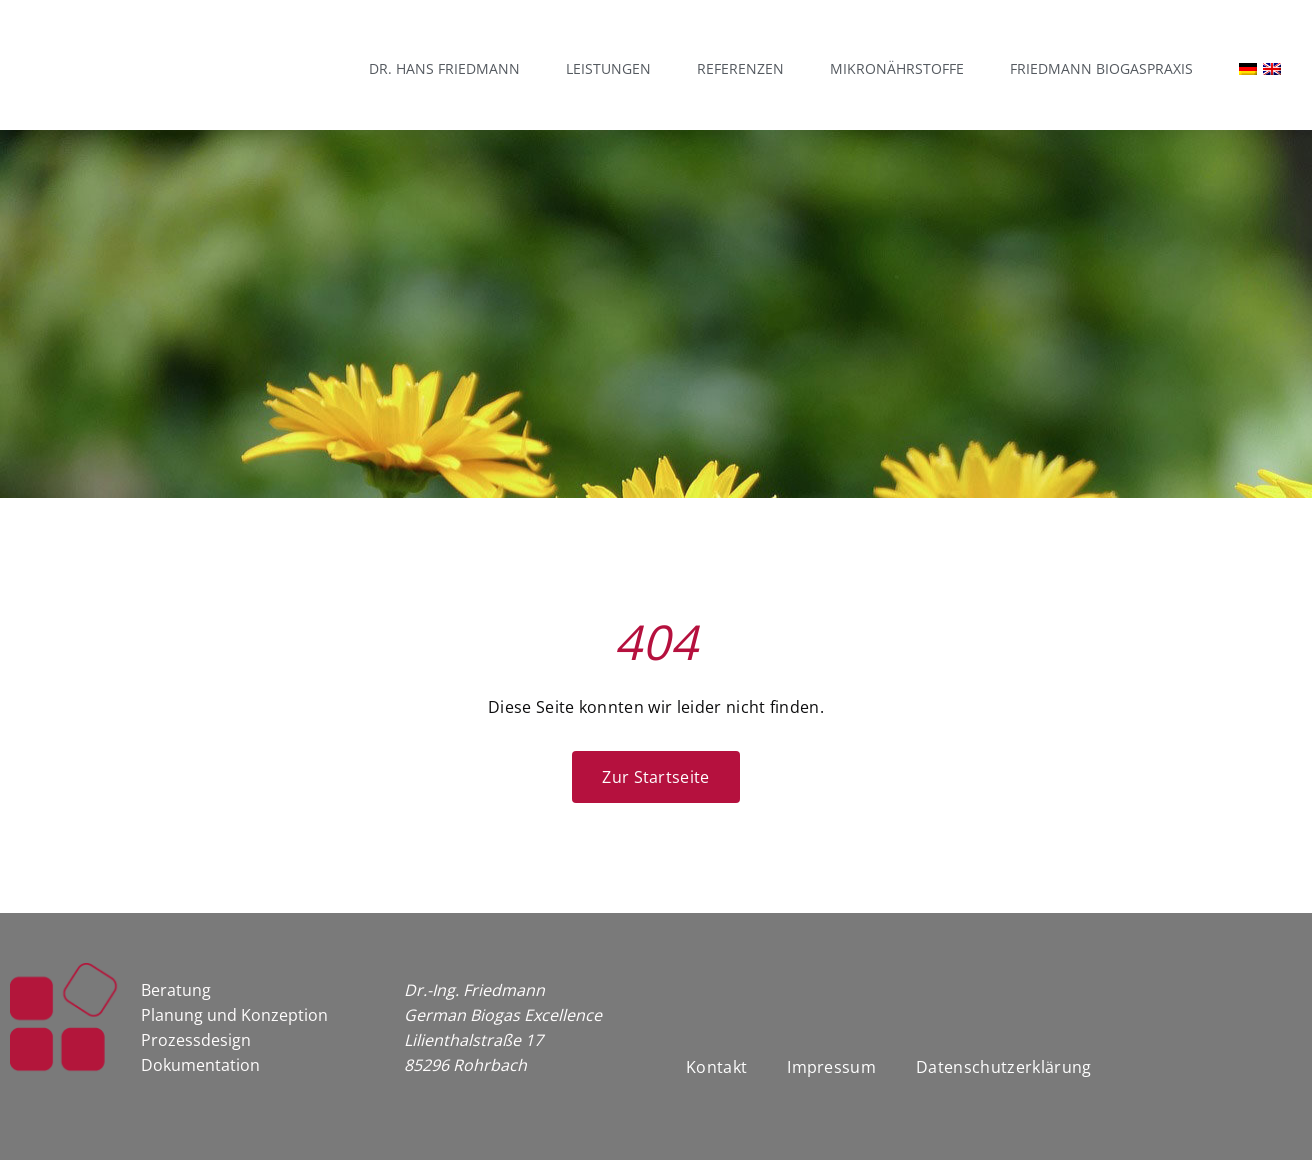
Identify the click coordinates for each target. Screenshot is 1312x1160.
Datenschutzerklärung (1003, 1067)
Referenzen (740, 68)
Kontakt (716, 1067)
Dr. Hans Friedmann (444, 68)
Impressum (831, 1067)
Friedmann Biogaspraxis (1101, 68)
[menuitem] (1238, 69)
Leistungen (608, 68)
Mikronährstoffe (897, 68)
